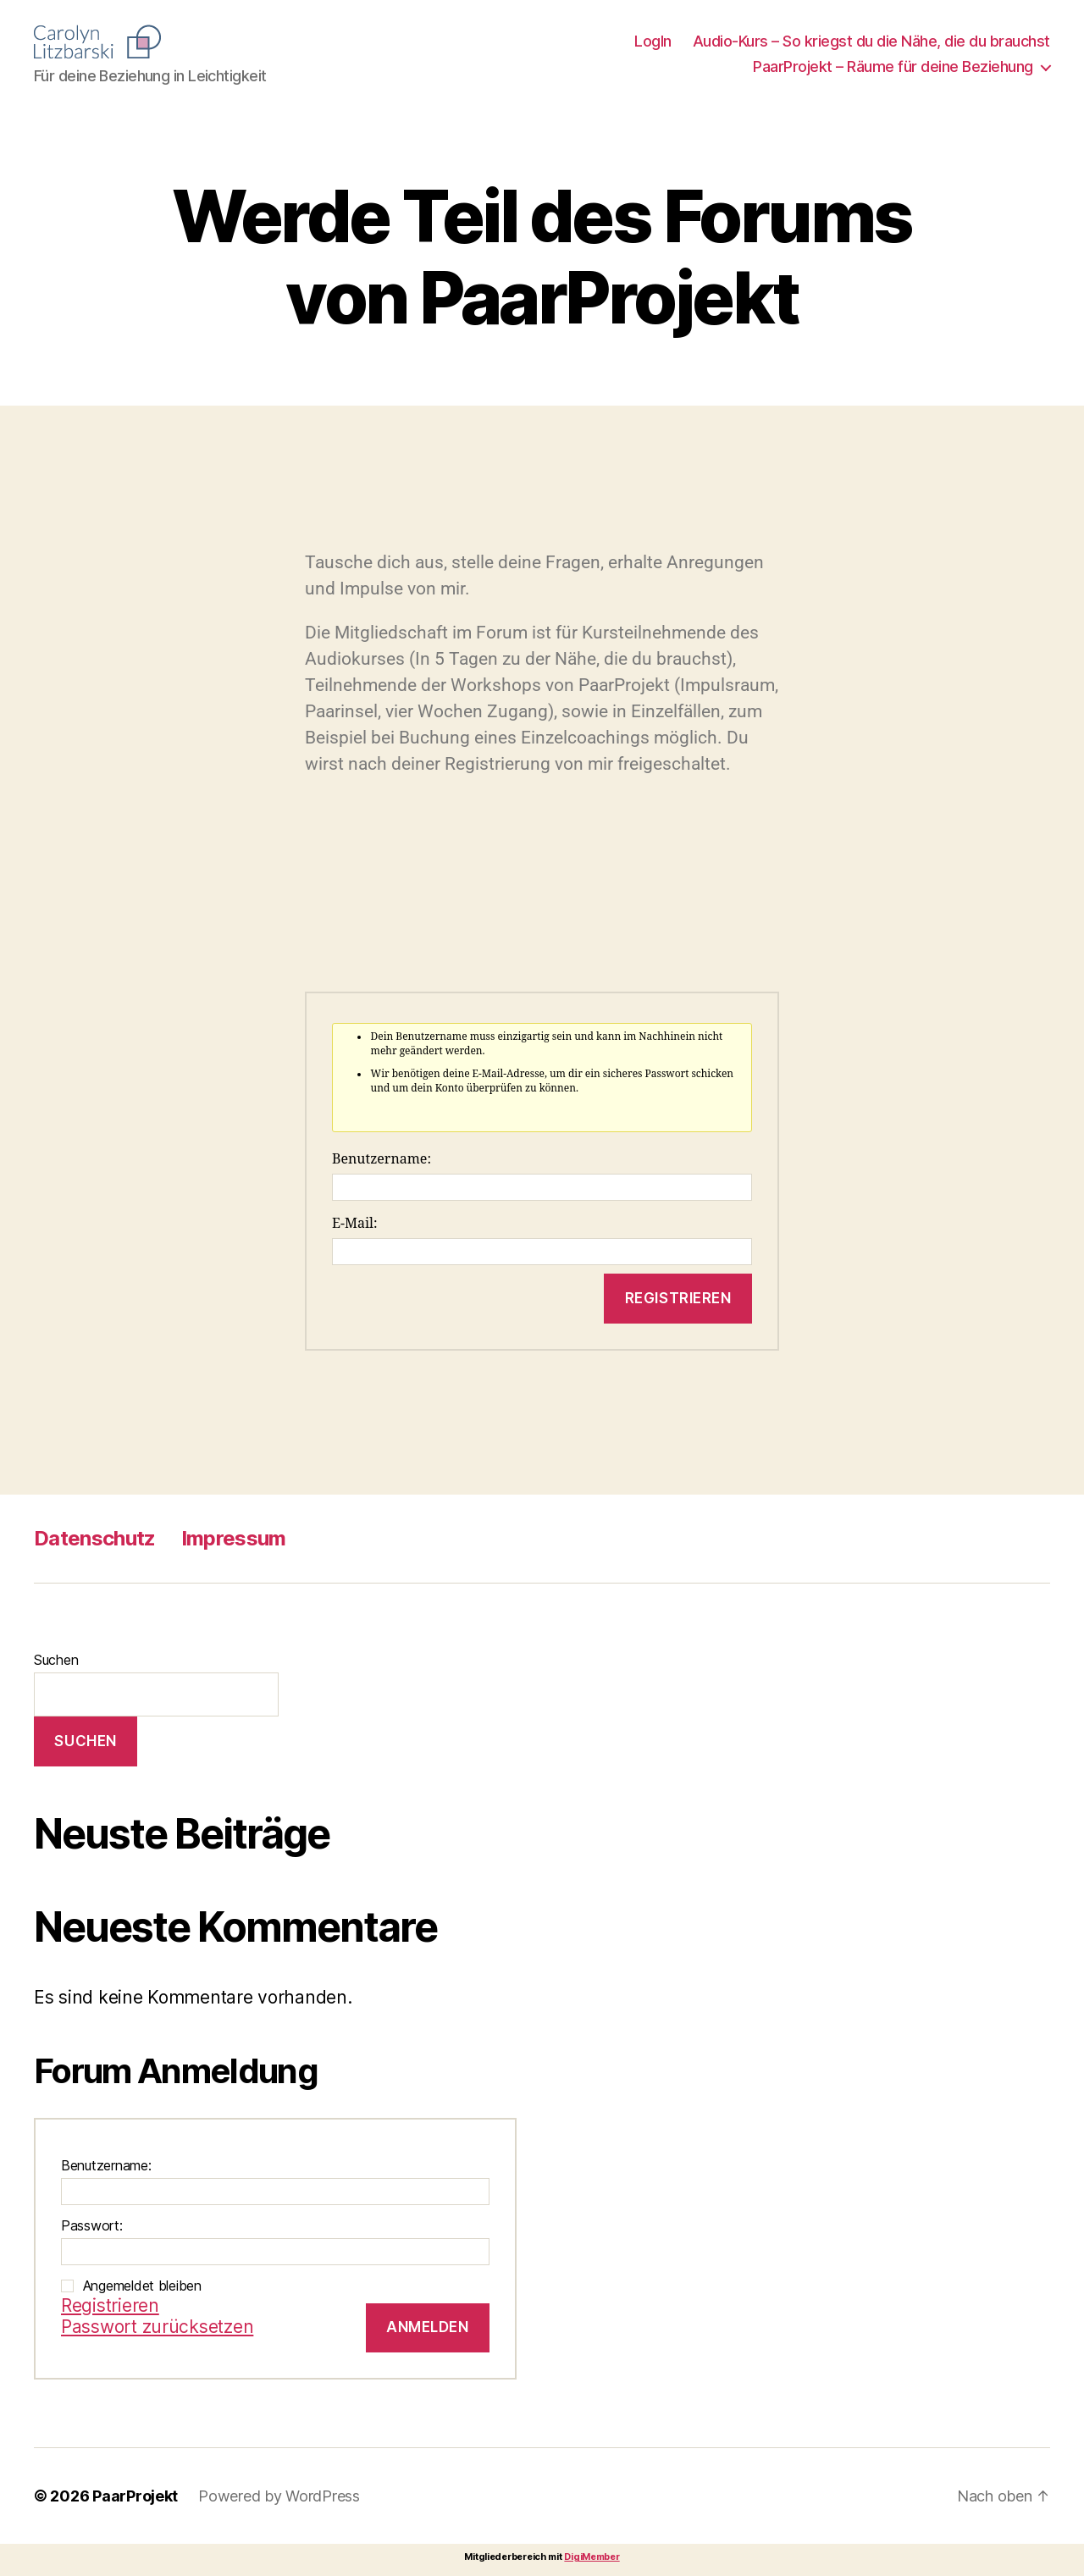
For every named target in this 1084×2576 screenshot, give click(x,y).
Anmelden (427, 2327)
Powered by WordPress (279, 2496)
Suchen (56, 1659)
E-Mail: (355, 1223)
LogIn (653, 41)
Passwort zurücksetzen (157, 2326)
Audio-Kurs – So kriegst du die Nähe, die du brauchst (871, 41)
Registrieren (678, 1298)
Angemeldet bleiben (142, 2285)
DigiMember (591, 2556)
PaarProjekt (135, 2496)
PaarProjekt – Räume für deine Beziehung (893, 66)
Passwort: (92, 2225)
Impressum (233, 1538)
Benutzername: (381, 1159)
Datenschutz (95, 1538)
